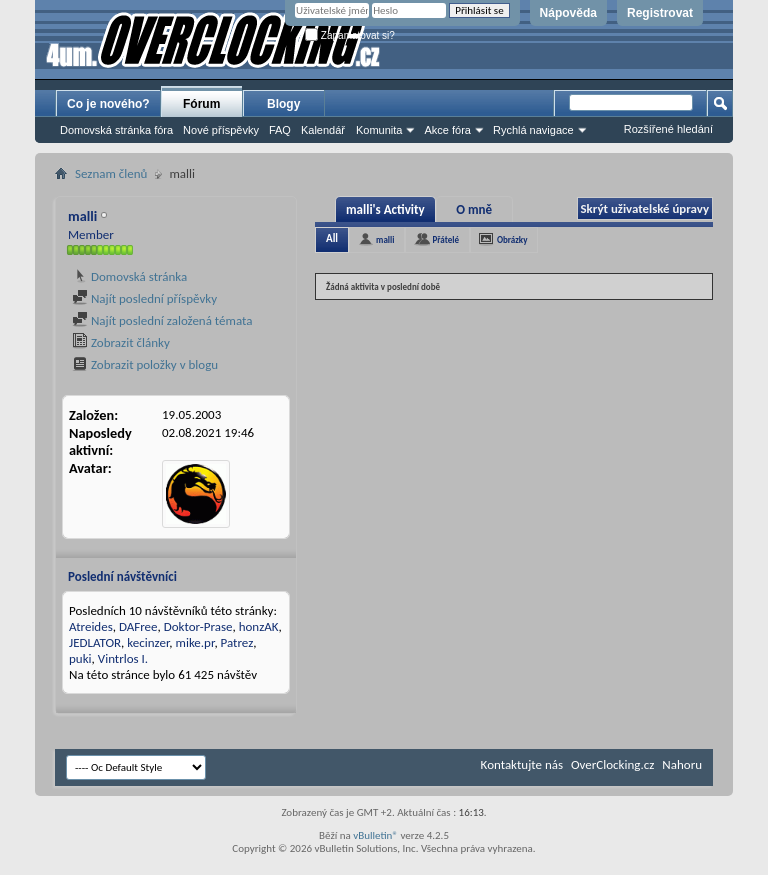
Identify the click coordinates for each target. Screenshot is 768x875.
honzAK (259, 626)
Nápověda (568, 13)
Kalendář (323, 130)
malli (385, 239)
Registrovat (660, 13)
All (332, 238)
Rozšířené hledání (668, 129)
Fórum (201, 104)
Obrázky (512, 239)
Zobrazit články (121, 342)
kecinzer (148, 642)
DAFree (138, 626)
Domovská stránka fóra (116, 130)
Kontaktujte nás (522, 764)
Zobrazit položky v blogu (145, 364)
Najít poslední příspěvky (144, 298)
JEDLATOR (95, 642)
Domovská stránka (129, 276)
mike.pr (195, 642)
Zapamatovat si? (350, 35)
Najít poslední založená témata (162, 320)
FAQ (280, 130)
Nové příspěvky (221, 130)
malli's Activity (385, 209)
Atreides (91, 626)
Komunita (379, 130)
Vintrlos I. (123, 658)
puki (80, 658)
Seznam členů (111, 173)
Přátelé (445, 239)
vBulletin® (375, 835)
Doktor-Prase (198, 626)
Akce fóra (447, 130)
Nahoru (682, 764)
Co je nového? (108, 104)
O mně (474, 209)
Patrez (237, 642)
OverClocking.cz (612, 764)
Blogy (283, 104)
